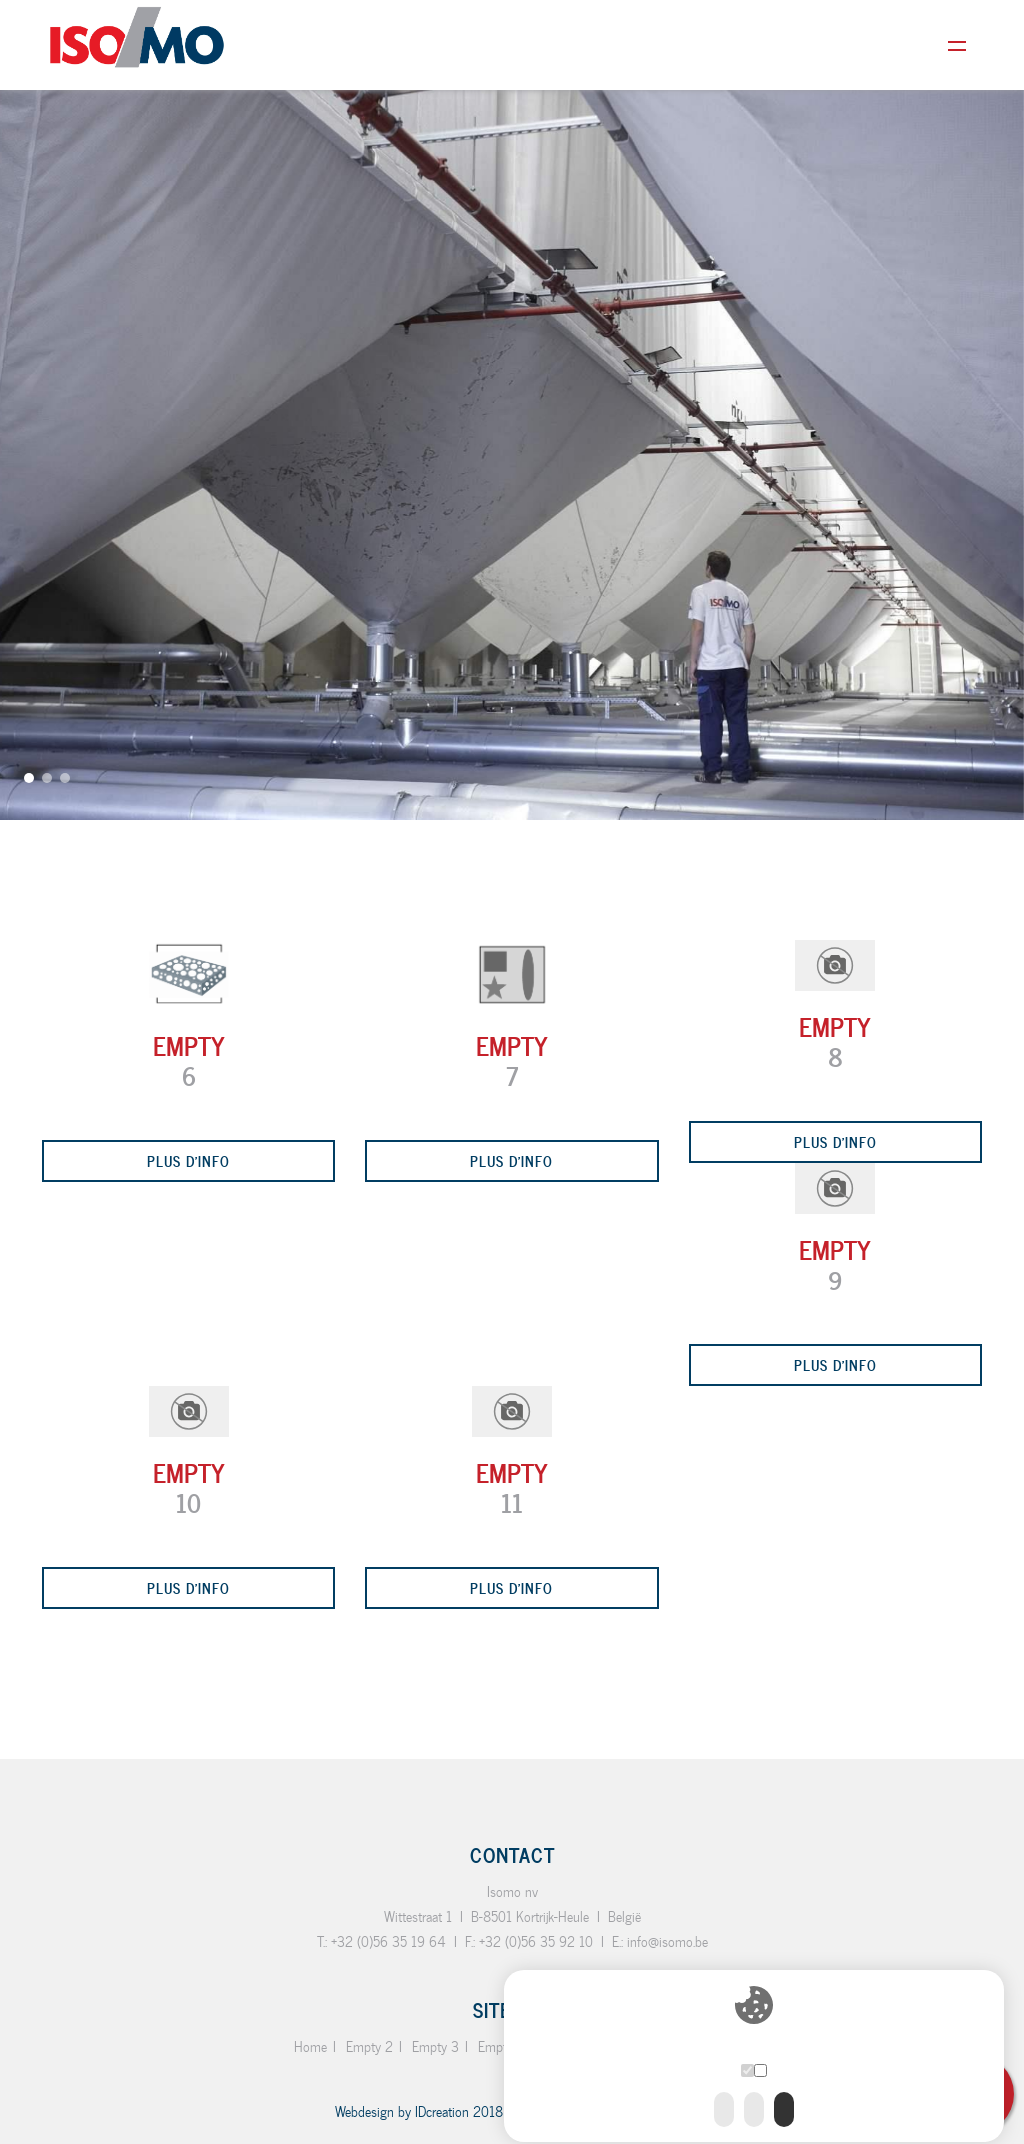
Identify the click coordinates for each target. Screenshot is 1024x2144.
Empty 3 (435, 2046)
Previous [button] (25, 1081)
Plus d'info (188, 1160)
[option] (512, 410)
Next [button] (999, 1062)
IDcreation (402, 2111)
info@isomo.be (667, 1941)
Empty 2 (369, 2046)
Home (310, 2046)
